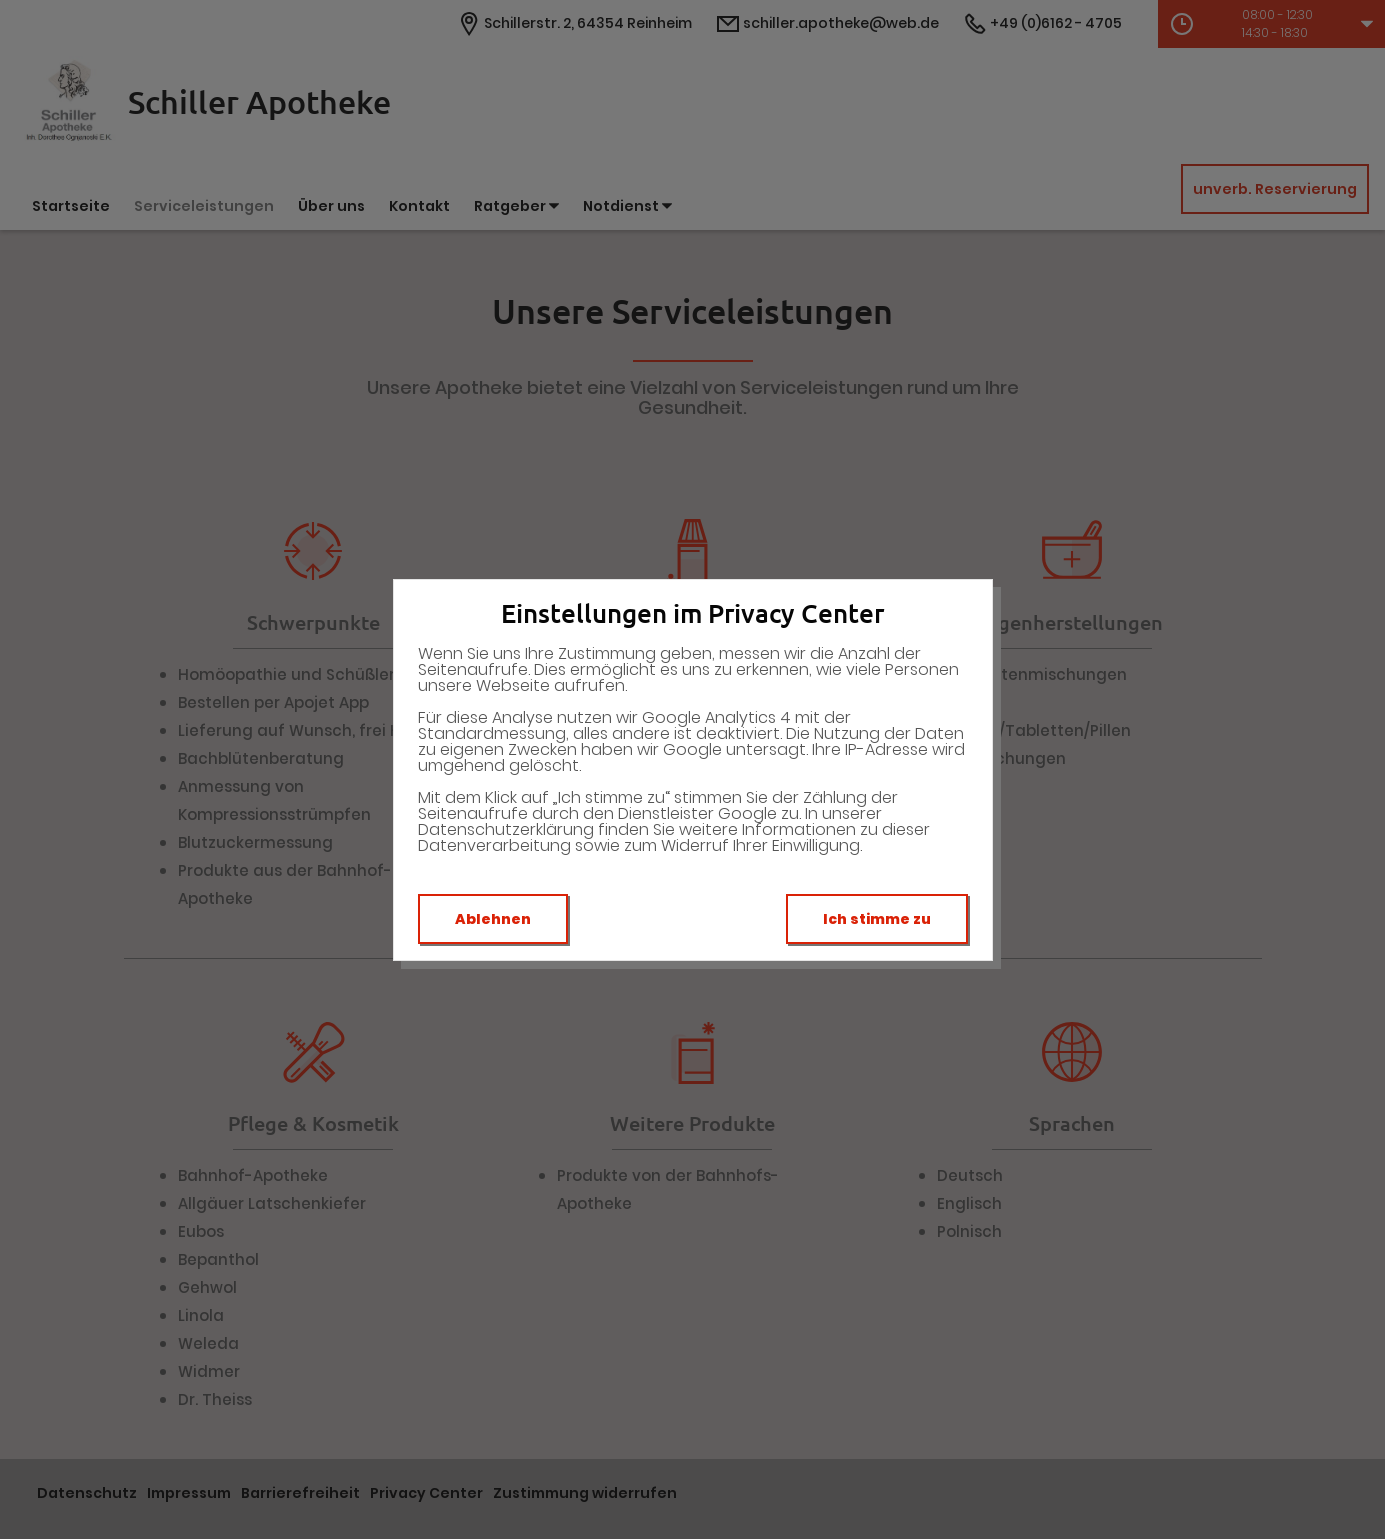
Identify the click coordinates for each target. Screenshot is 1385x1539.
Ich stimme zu (877, 919)
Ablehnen (493, 919)
